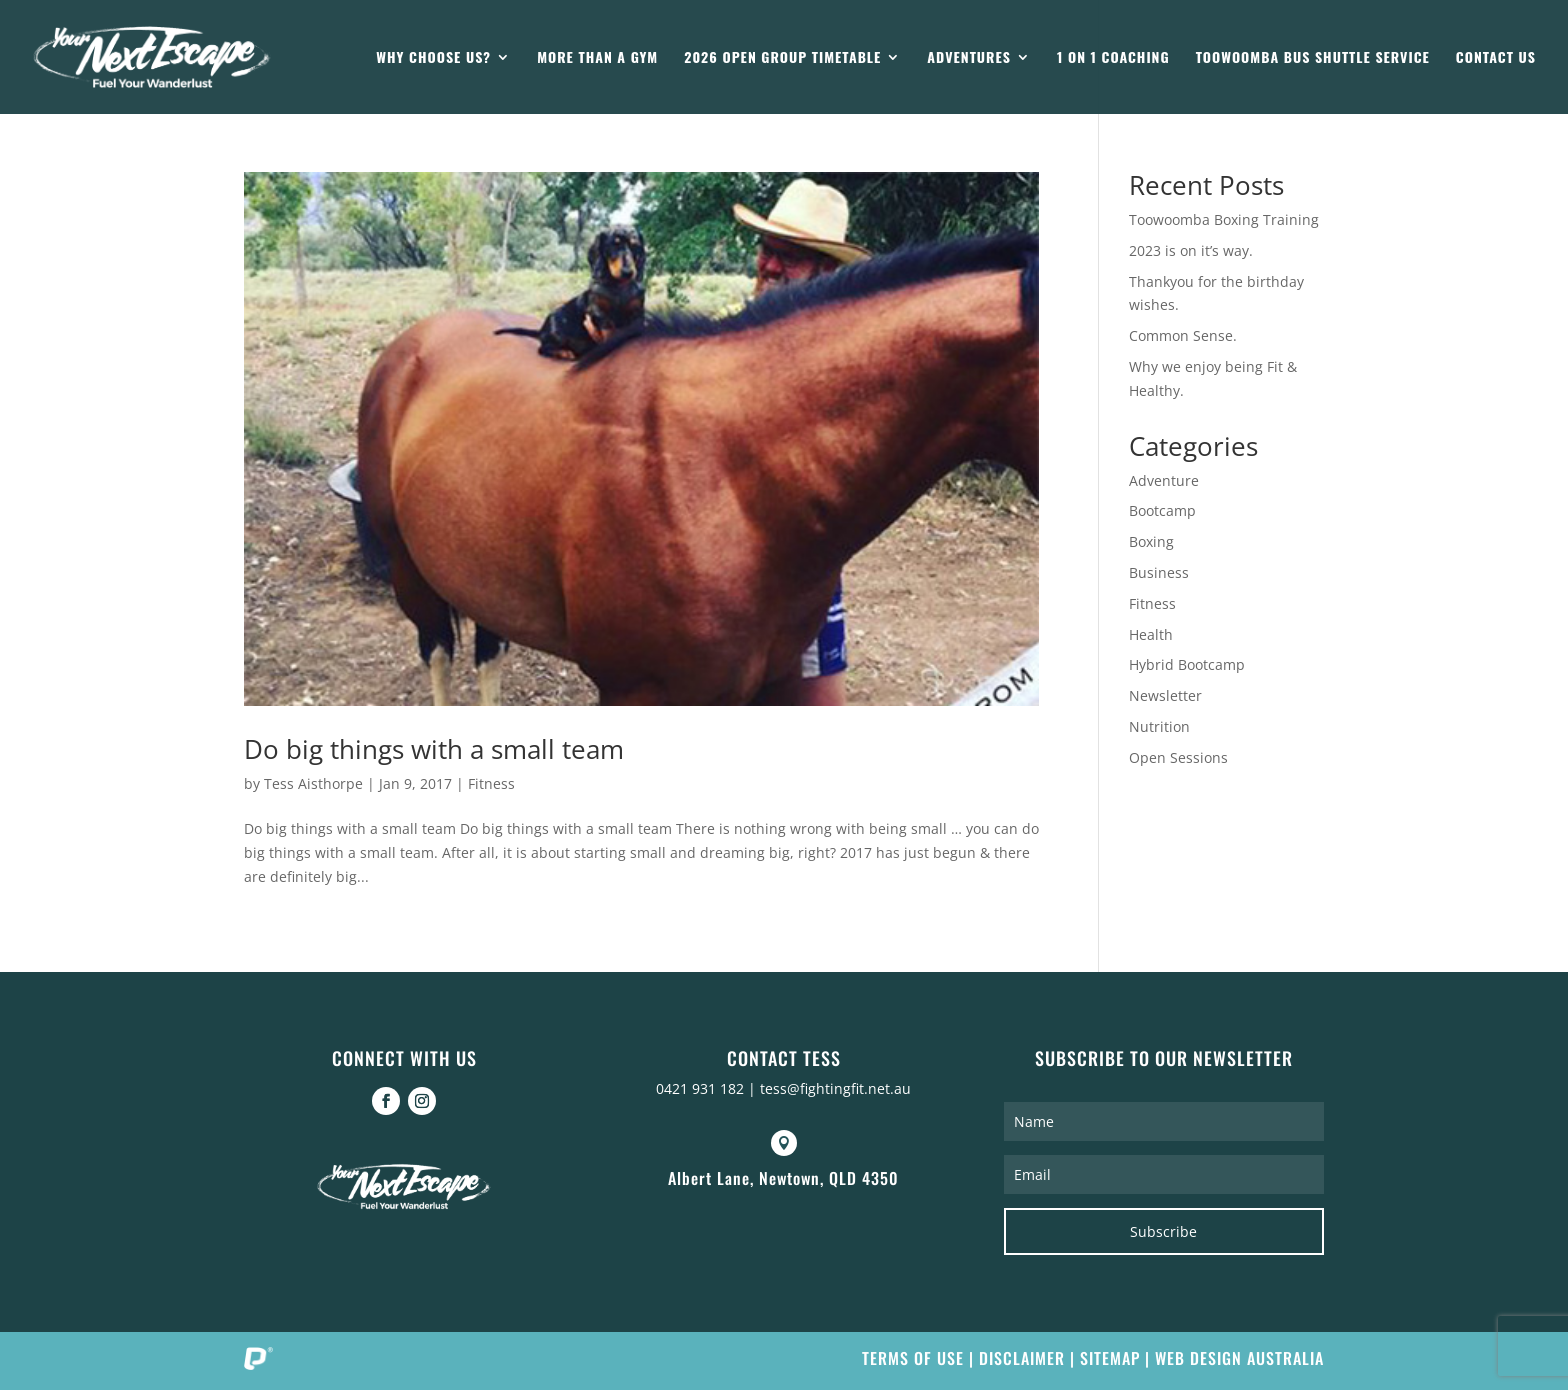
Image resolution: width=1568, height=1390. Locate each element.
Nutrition (1159, 726)
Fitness (491, 783)
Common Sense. (1183, 335)
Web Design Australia (1239, 1358)
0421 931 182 (700, 1088)
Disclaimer (1022, 1358)
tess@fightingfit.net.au (835, 1088)
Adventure (1164, 480)
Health (1151, 634)
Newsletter (1165, 695)
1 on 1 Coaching (1113, 58)
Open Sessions (1178, 757)
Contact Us (1496, 58)
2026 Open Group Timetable (782, 58)
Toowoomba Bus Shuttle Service (1313, 58)
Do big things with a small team (434, 749)
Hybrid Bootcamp (1187, 664)
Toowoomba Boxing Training (1224, 219)
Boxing (1151, 541)
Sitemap (1110, 1358)
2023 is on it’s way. (1191, 250)
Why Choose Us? (433, 58)
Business (1159, 572)
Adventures (969, 58)
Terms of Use (913, 1358)
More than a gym (597, 58)
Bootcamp (1162, 510)
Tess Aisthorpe (313, 783)
